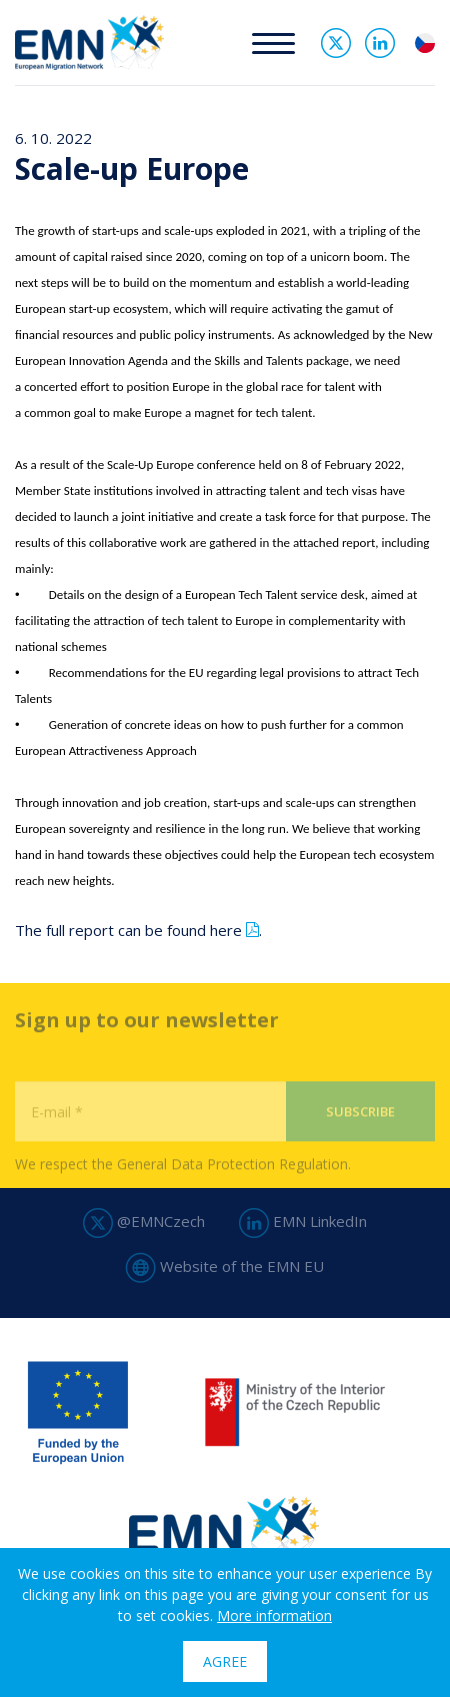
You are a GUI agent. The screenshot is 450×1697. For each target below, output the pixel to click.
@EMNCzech (144, 1221)
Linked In (380, 43)
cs (425, 43)
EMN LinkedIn (303, 1221)
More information (274, 1615)
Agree (225, 1661)
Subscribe (360, 1142)
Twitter (336, 43)
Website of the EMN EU (225, 1266)
